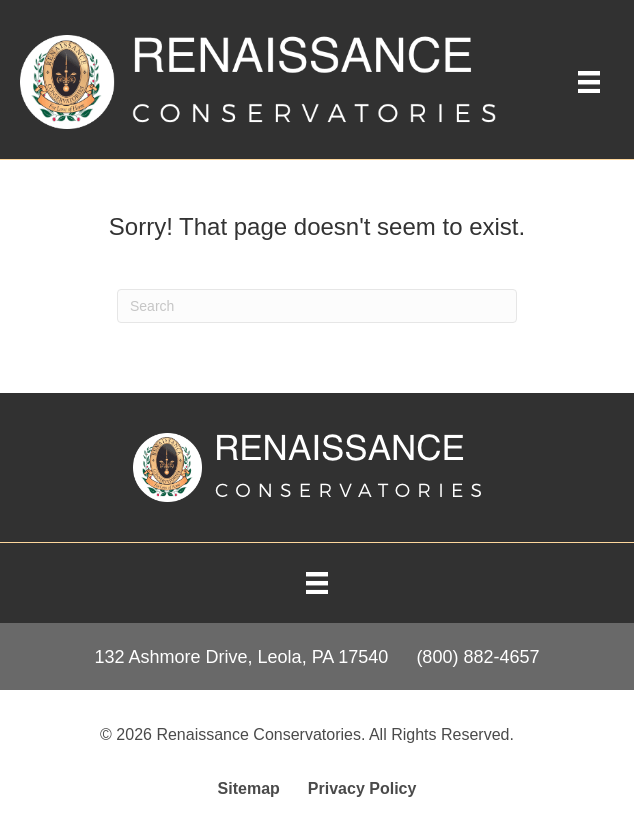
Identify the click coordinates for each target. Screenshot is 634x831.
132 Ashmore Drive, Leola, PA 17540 (242, 657)
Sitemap (249, 788)
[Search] (317, 306)
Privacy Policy (362, 788)
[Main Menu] (589, 82)
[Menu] (317, 583)
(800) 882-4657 (477, 657)
